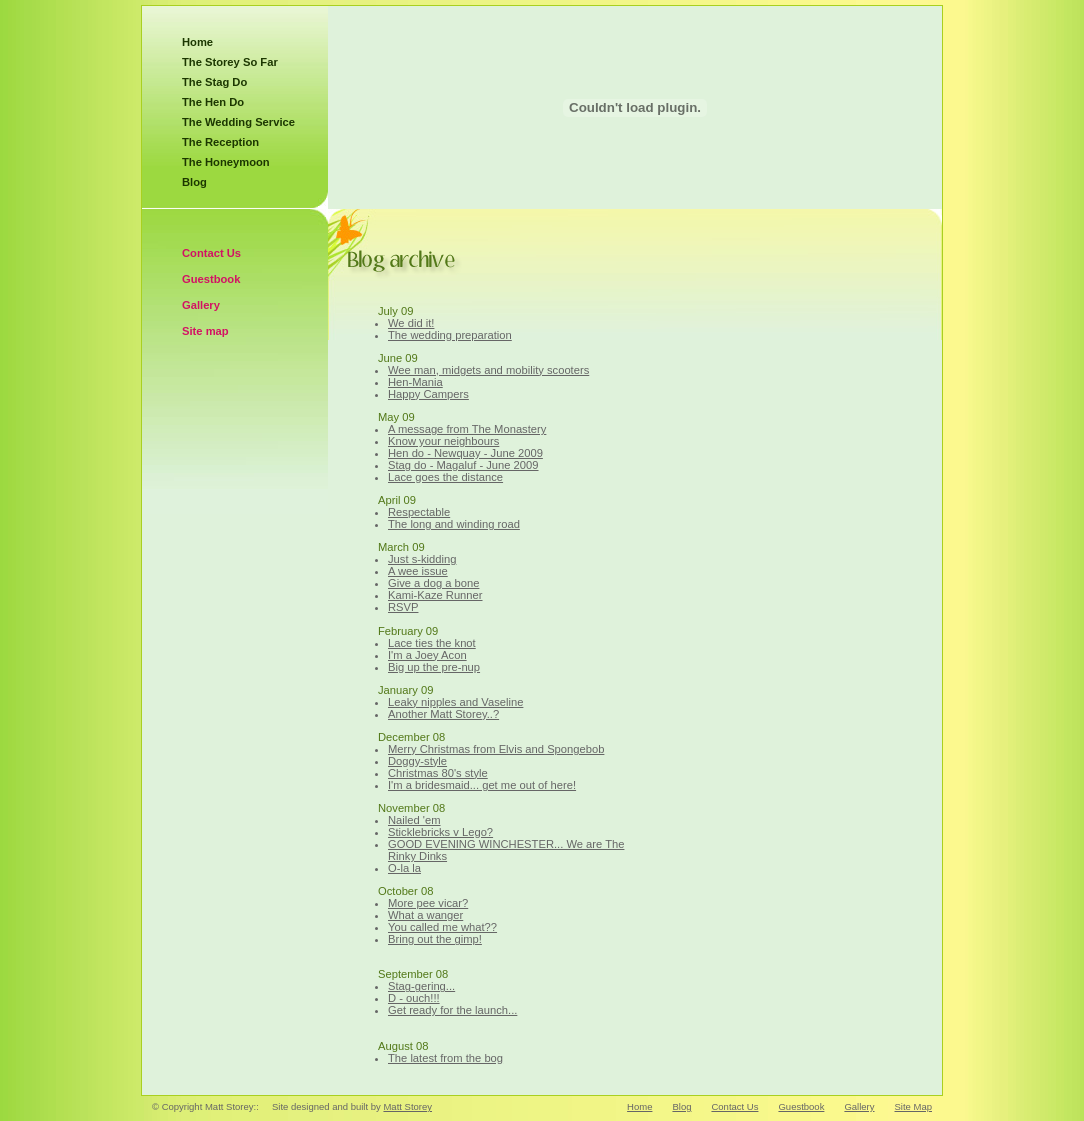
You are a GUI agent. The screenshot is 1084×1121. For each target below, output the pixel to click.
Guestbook (211, 279)
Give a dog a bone (433, 583)
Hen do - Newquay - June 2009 (465, 453)
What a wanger (425, 915)
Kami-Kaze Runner (435, 595)
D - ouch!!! (414, 998)
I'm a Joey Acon (427, 655)
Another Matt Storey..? (443, 714)
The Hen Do (213, 102)
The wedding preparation (450, 335)
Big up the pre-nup (434, 667)
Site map (205, 331)
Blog (194, 182)
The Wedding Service (238, 122)
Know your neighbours (443, 441)
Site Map (914, 1106)
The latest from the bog (445, 1058)
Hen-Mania (415, 382)
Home (197, 42)
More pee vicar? (428, 903)
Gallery (201, 305)
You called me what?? (442, 927)
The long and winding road (454, 524)
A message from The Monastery (467, 429)
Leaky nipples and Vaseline (455, 702)
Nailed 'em (414, 820)
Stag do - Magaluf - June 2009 (463, 465)
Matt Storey (407, 1106)
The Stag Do (214, 82)
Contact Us (211, 253)
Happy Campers (428, 394)
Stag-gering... (421, 986)
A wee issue (418, 571)
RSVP (403, 607)
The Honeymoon (226, 162)
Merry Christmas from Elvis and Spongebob (496, 749)
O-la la (404, 868)
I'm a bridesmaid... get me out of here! (482, 785)
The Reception (220, 142)
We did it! (411, 323)
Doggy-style (417, 761)
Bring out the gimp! (435, 939)
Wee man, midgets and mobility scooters (488, 370)
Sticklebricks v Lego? (440, 832)
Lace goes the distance (445, 477)
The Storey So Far (230, 62)
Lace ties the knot (432, 643)
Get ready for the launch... (452, 1010)
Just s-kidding (422, 559)
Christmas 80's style (438, 773)
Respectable (419, 512)
